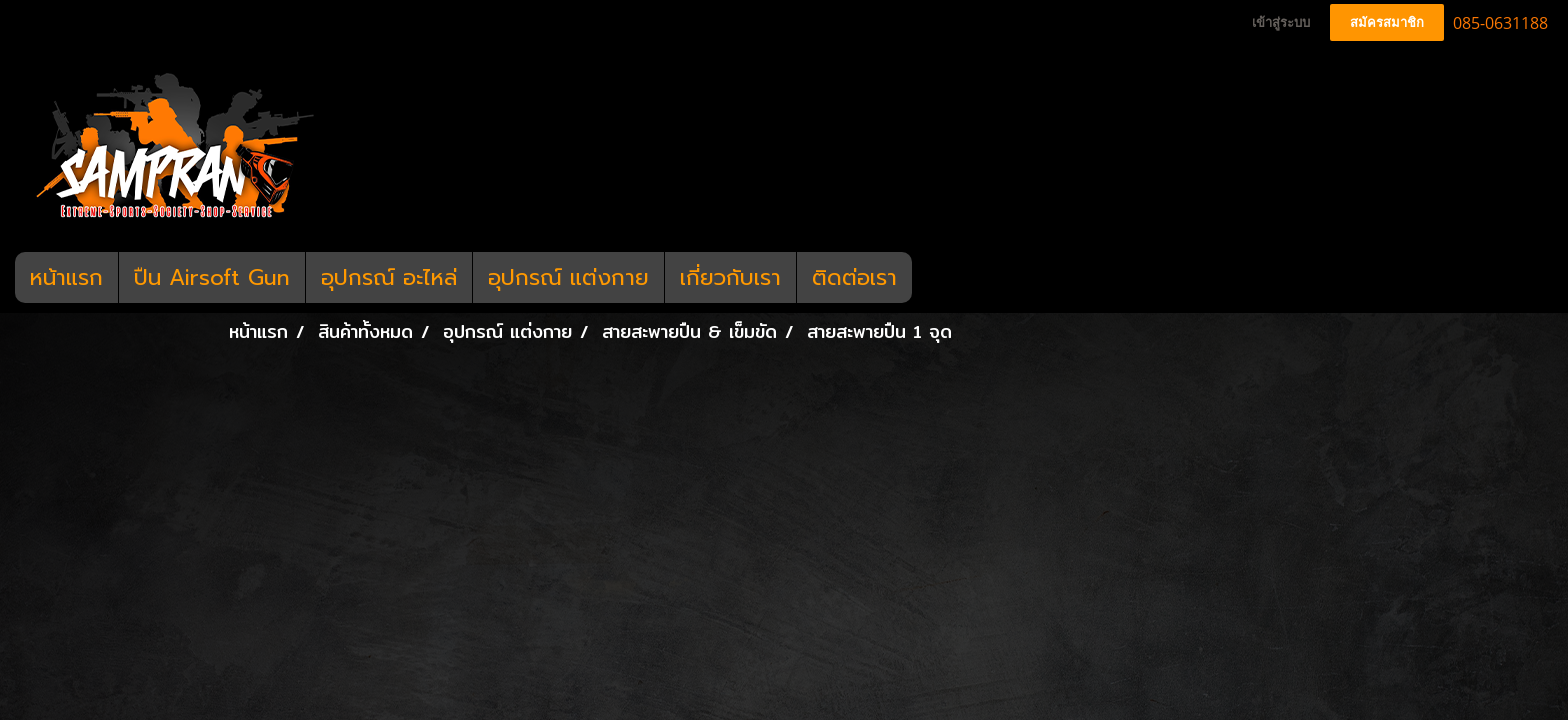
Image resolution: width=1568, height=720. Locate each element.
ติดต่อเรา (854, 277)
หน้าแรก (66, 277)
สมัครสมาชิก (1387, 22)
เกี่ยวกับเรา (730, 277)
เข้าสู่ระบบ (1281, 22)
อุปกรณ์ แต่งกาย (568, 277)
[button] (930, 278)
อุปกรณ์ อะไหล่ (389, 277)
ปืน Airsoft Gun (212, 277)
